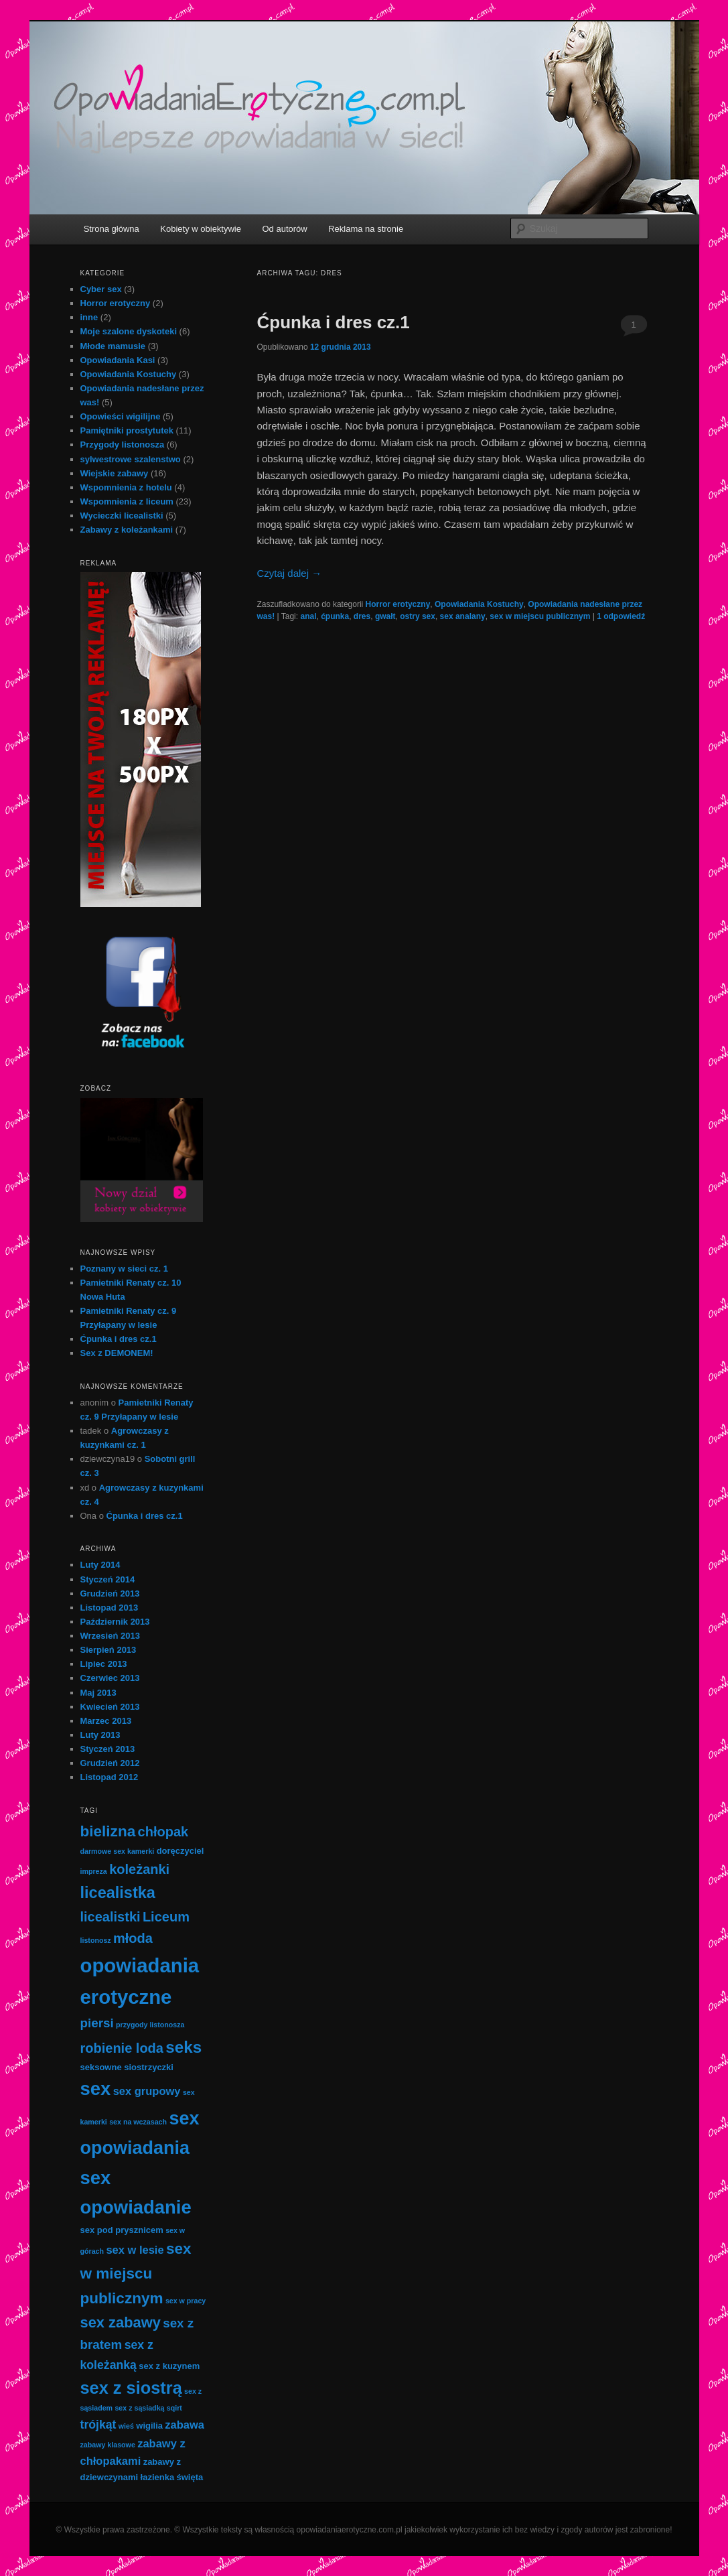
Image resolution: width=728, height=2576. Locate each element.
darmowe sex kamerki (117, 1851)
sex (95, 2088)
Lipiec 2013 (103, 1664)
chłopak (163, 1831)
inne (89, 317)
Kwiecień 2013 (110, 1707)
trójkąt (98, 2424)
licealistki (110, 1916)
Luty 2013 (100, 1735)
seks (183, 2047)
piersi (97, 2023)
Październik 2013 (115, 1622)
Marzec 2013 (106, 1721)
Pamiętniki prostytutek (126, 430)
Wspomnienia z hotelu (126, 487)
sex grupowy (147, 2091)
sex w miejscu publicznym (540, 616)
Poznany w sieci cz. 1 (124, 1269)
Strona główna (111, 229)
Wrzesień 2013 (110, 1636)
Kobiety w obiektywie (200, 229)
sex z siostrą (131, 2387)
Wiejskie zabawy (114, 473)
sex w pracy (185, 2301)
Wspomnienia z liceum (126, 501)
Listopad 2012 (109, 1777)
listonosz (95, 1940)
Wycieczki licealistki (121, 516)
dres (362, 616)
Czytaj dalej (289, 573)
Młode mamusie (113, 346)
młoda (133, 1938)
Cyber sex (101, 289)
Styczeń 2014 (107, 1579)
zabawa (184, 2425)
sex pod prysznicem (121, 2230)
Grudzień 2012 (110, 1763)
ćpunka (335, 616)
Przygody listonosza (122, 444)
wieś (126, 2426)
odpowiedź (621, 616)
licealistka (117, 1892)
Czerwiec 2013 (110, 1678)
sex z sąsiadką (139, 2408)
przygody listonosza (150, 2025)
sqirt (174, 2408)
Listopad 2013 (109, 1608)
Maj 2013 (98, 1693)
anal (308, 616)
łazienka (158, 2477)
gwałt (385, 616)
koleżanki (139, 1869)
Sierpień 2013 (108, 1650)
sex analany (463, 616)
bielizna (108, 1831)
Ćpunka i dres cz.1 (333, 322)
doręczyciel (180, 1851)
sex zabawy (120, 2322)
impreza (93, 1871)
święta (189, 2477)
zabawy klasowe (107, 2445)
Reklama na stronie (365, 229)
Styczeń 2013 (107, 1749)
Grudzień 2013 (110, 1593)
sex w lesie (134, 2250)
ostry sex (417, 616)
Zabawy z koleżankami (126, 530)
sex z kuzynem (169, 2366)
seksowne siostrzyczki (126, 2067)
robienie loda (121, 2048)
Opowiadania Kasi (117, 360)
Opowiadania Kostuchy (479, 604)
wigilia (149, 2426)
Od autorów (284, 229)
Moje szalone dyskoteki (128, 331)
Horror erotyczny (398, 604)
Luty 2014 (100, 1565)
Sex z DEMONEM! (116, 1353)
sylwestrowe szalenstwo (130, 459)
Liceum (166, 1916)
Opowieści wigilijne (120, 416)
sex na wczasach (138, 2122)
